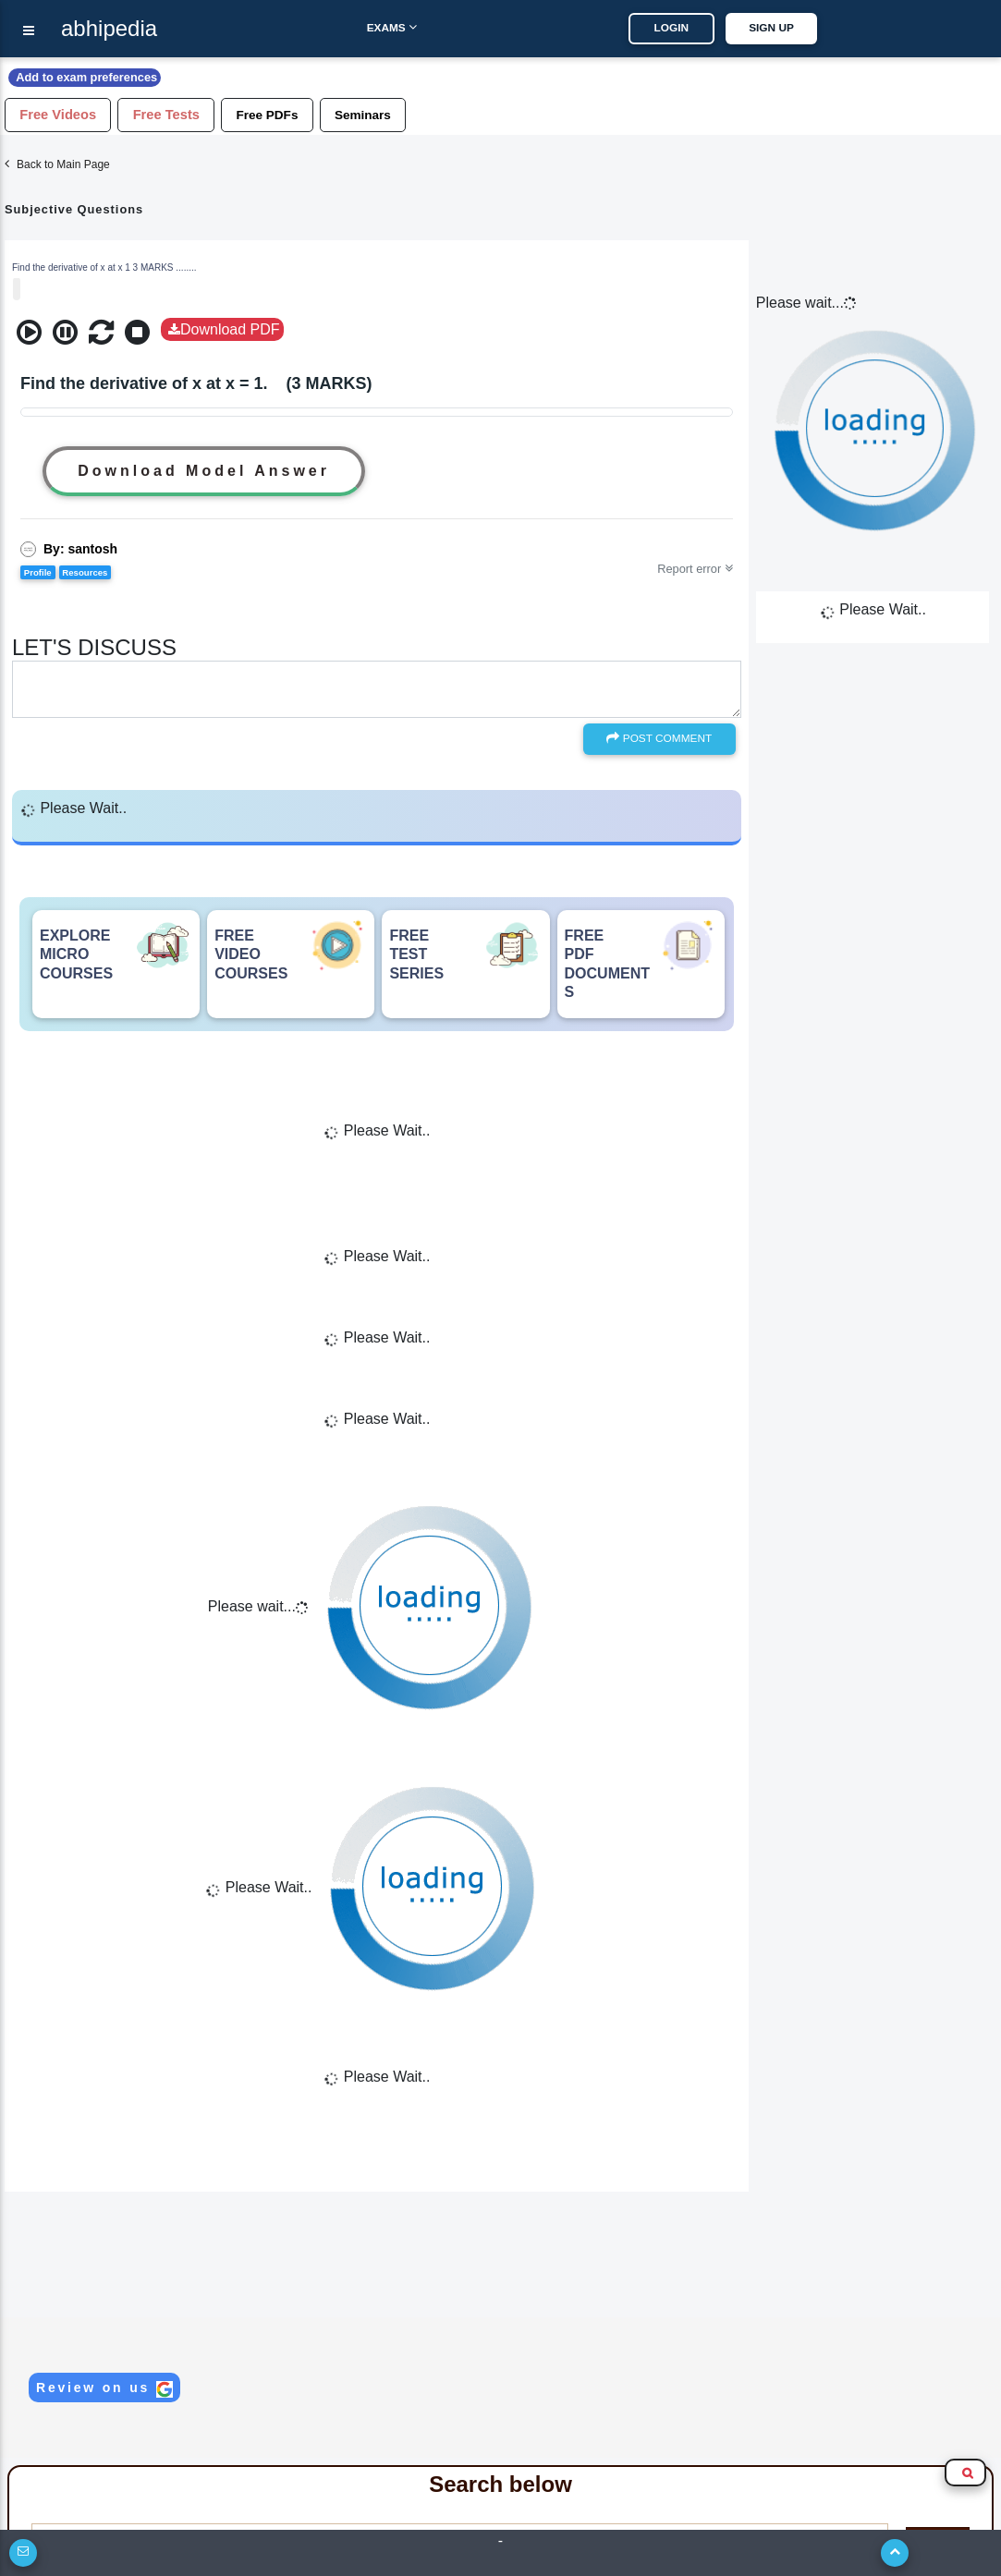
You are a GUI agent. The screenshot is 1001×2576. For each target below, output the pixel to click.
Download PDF (224, 329)
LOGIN (683, 27)
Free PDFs (289, 113)
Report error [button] (695, 569)
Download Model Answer (204, 471)
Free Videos (62, 114)
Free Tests (180, 114)
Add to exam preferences (90, 77)
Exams (379, 27)
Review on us (104, 2388)
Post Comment (659, 738)
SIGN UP (783, 27)
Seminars (390, 113)
